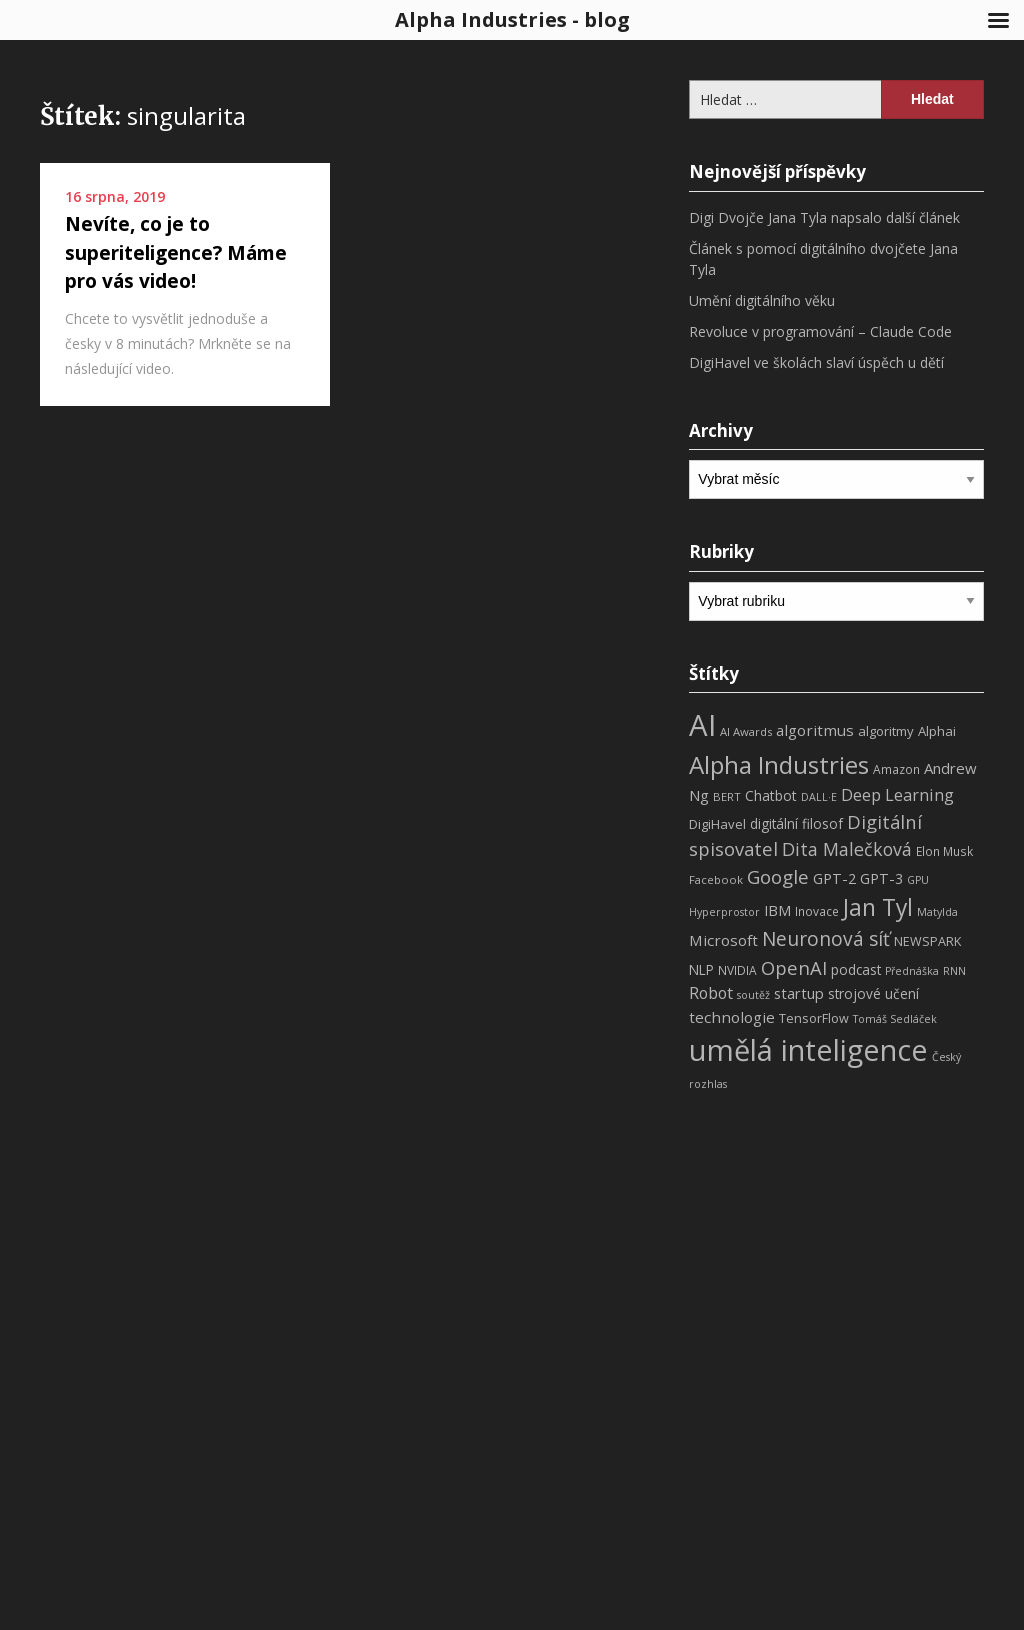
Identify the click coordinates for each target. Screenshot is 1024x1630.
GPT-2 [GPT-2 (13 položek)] (834, 878)
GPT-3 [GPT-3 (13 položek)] (881, 878)
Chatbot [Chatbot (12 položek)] (771, 795)
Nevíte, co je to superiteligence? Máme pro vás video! (176, 252)
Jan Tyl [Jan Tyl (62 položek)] (878, 907)
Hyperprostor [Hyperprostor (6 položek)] (724, 912)
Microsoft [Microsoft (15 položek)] (723, 940)
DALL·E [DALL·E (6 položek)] (819, 797)
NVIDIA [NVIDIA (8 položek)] (737, 970)
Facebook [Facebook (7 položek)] (716, 879)
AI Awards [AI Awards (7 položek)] (746, 731)
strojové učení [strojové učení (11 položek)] (873, 993)
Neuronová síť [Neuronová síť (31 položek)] (826, 939)
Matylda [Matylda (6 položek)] (937, 912)
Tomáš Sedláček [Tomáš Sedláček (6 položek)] (895, 1019)
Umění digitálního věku (762, 300)
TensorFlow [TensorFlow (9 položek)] (814, 1018)
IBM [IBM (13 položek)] (777, 910)
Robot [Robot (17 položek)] (711, 993)
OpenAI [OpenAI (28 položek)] (794, 967)
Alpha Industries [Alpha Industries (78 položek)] (779, 764)
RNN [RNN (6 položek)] (954, 971)
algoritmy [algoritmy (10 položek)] (886, 731)
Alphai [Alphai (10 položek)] (937, 731)
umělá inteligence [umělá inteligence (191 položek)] (808, 1050)
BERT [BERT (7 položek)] (727, 796)
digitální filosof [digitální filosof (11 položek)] (796, 823)
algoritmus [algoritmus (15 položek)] (815, 730)
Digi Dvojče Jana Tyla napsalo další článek (824, 217)
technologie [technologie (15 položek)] (732, 1017)
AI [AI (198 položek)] (702, 725)
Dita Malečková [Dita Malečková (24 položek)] (847, 849)
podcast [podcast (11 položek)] (856, 969)
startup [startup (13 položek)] (799, 993)
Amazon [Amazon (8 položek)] (896, 769)
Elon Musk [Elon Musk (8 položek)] (944, 851)
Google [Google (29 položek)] (778, 876)
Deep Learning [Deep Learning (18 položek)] (897, 795)
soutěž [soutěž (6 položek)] (753, 995)
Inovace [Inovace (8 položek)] (817, 911)
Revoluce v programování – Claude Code (820, 331)
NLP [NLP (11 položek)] (701, 969)
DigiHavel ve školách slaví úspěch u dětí (816, 362)
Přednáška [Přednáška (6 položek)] (912, 971)
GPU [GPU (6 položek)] (918, 880)
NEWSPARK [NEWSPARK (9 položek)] (927, 941)
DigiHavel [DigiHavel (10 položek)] (717, 824)
